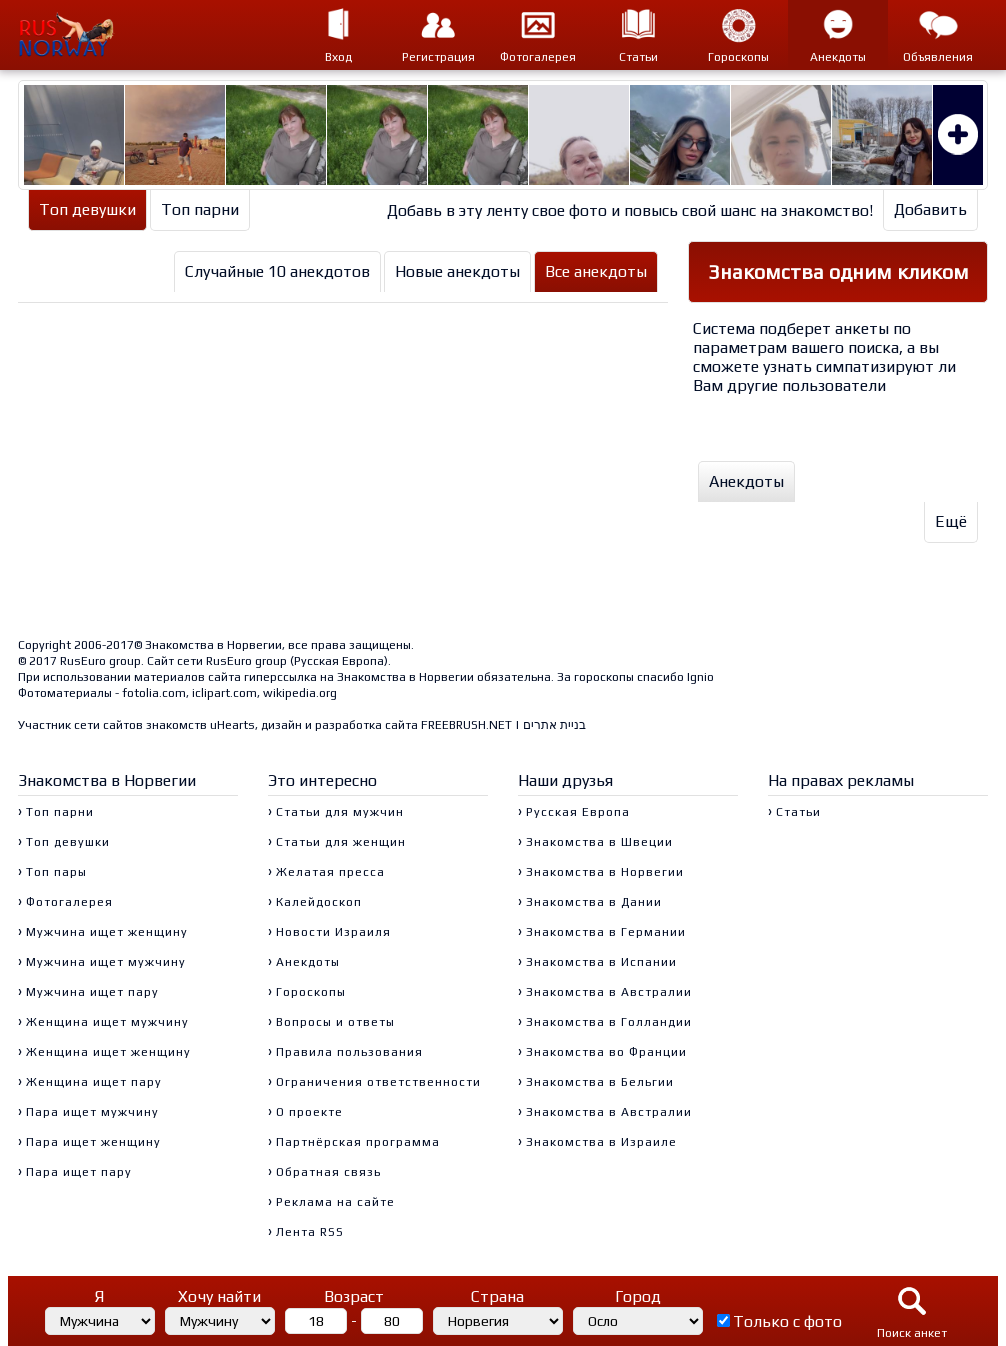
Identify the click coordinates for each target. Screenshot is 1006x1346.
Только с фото (787, 1321)
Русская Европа (339, 661)
